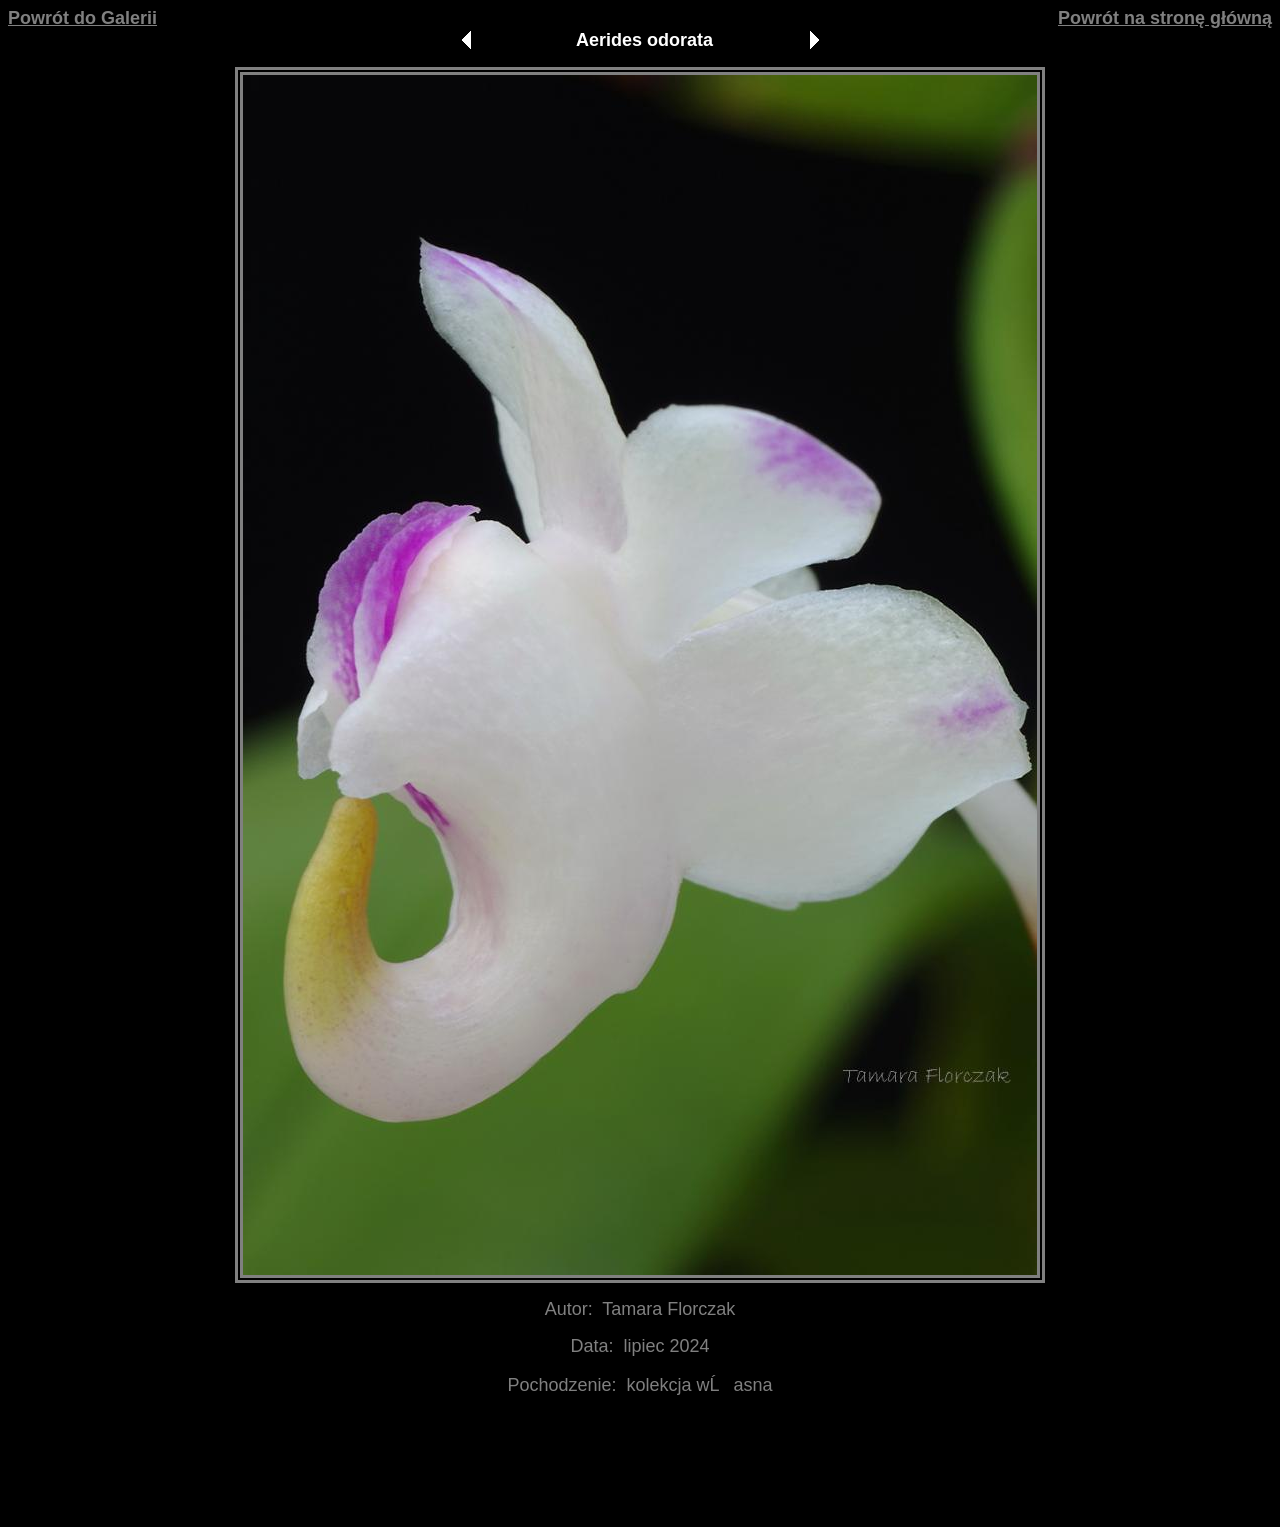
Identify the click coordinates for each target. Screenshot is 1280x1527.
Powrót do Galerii (82, 18)
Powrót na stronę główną (1165, 18)
